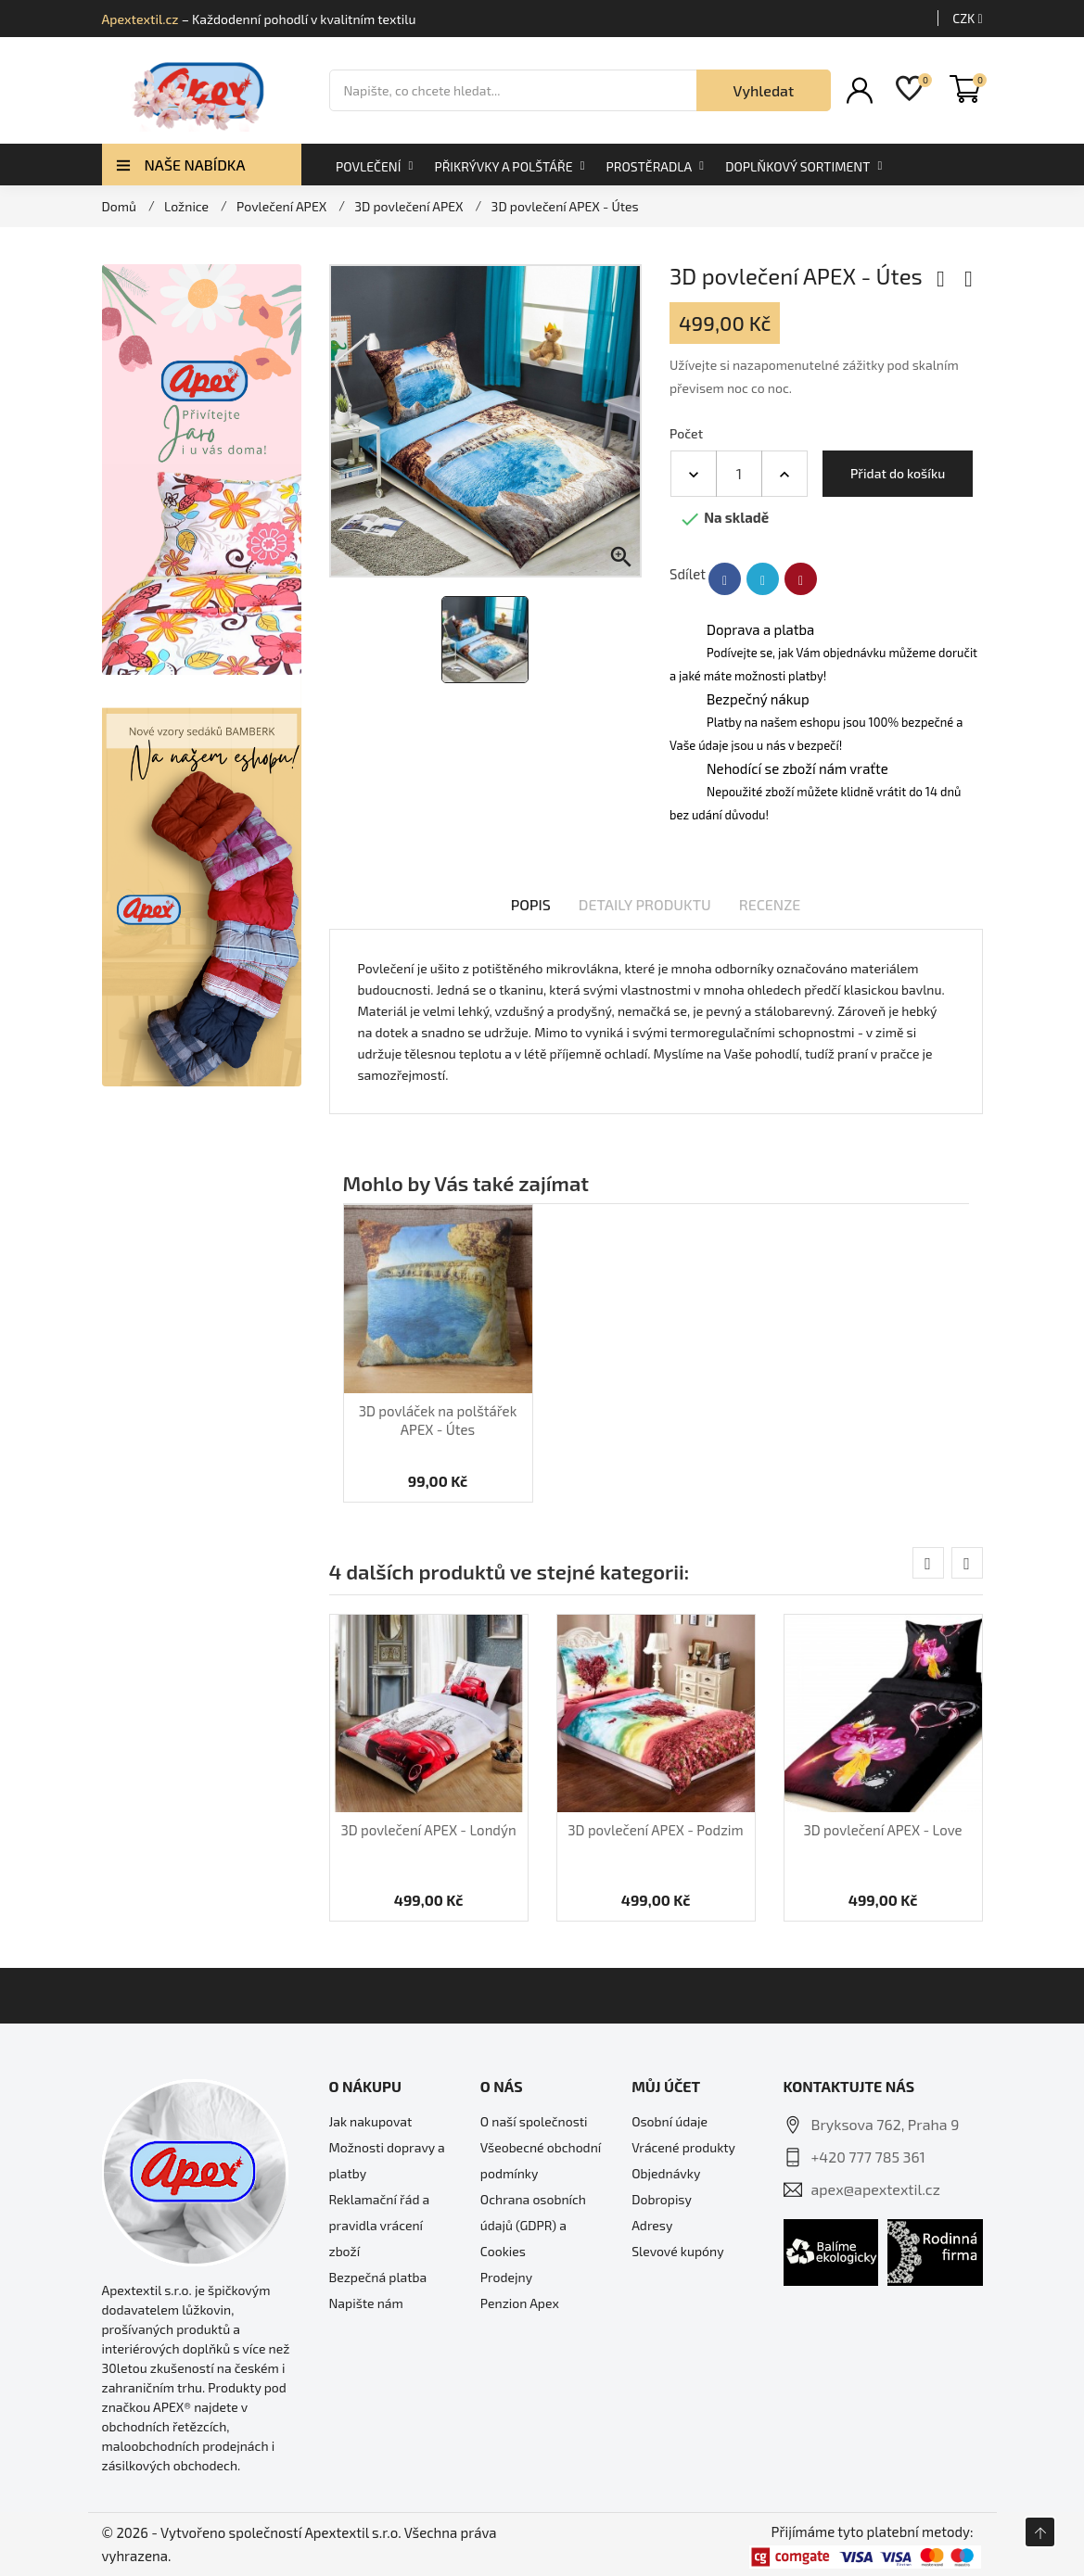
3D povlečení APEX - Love (882, 1829)
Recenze (770, 904)
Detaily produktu (645, 904)
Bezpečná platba (378, 2277)
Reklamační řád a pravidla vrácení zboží (379, 2225)
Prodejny (506, 2277)
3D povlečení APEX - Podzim (655, 1829)
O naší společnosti (534, 2121)
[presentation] (928, 1563)
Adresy (651, 2225)
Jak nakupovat (371, 2121)
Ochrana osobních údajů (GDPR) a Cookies (533, 2225)
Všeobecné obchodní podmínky (540, 2160)
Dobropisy (661, 2199)
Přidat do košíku (897, 473)
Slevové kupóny (677, 2251)
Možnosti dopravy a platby (387, 2160)
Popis (531, 904)
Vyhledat (764, 90)
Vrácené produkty (683, 2147)
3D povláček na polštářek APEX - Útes (438, 1420)
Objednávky (665, 2173)
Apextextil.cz (140, 19)
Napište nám (366, 2303)
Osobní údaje (669, 2121)
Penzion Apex (519, 2303)
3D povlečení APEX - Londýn (428, 1829)
